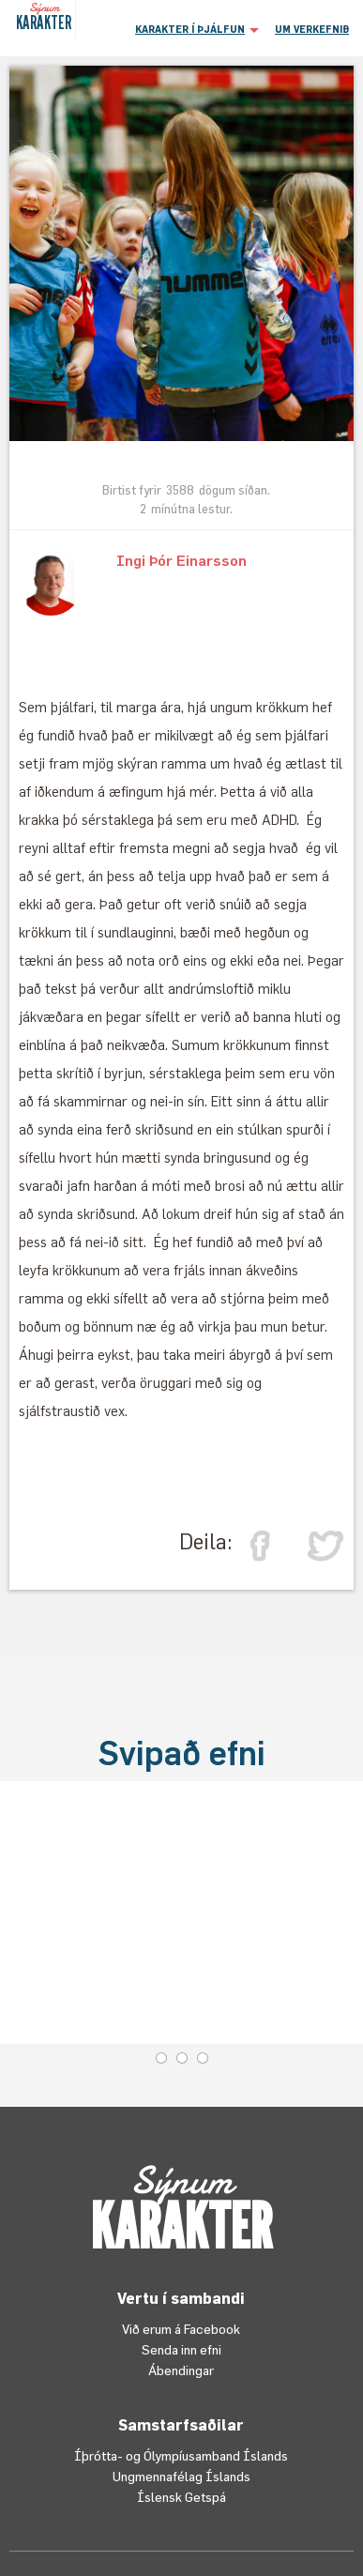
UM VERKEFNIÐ (312, 29)
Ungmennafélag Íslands (181, 2476)
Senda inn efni (181, 2349)
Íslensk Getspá (181, 2497)
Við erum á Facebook (181, 2329)
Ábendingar (181, 2370)
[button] (194, 28)
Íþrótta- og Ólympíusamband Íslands (181, 2455)
